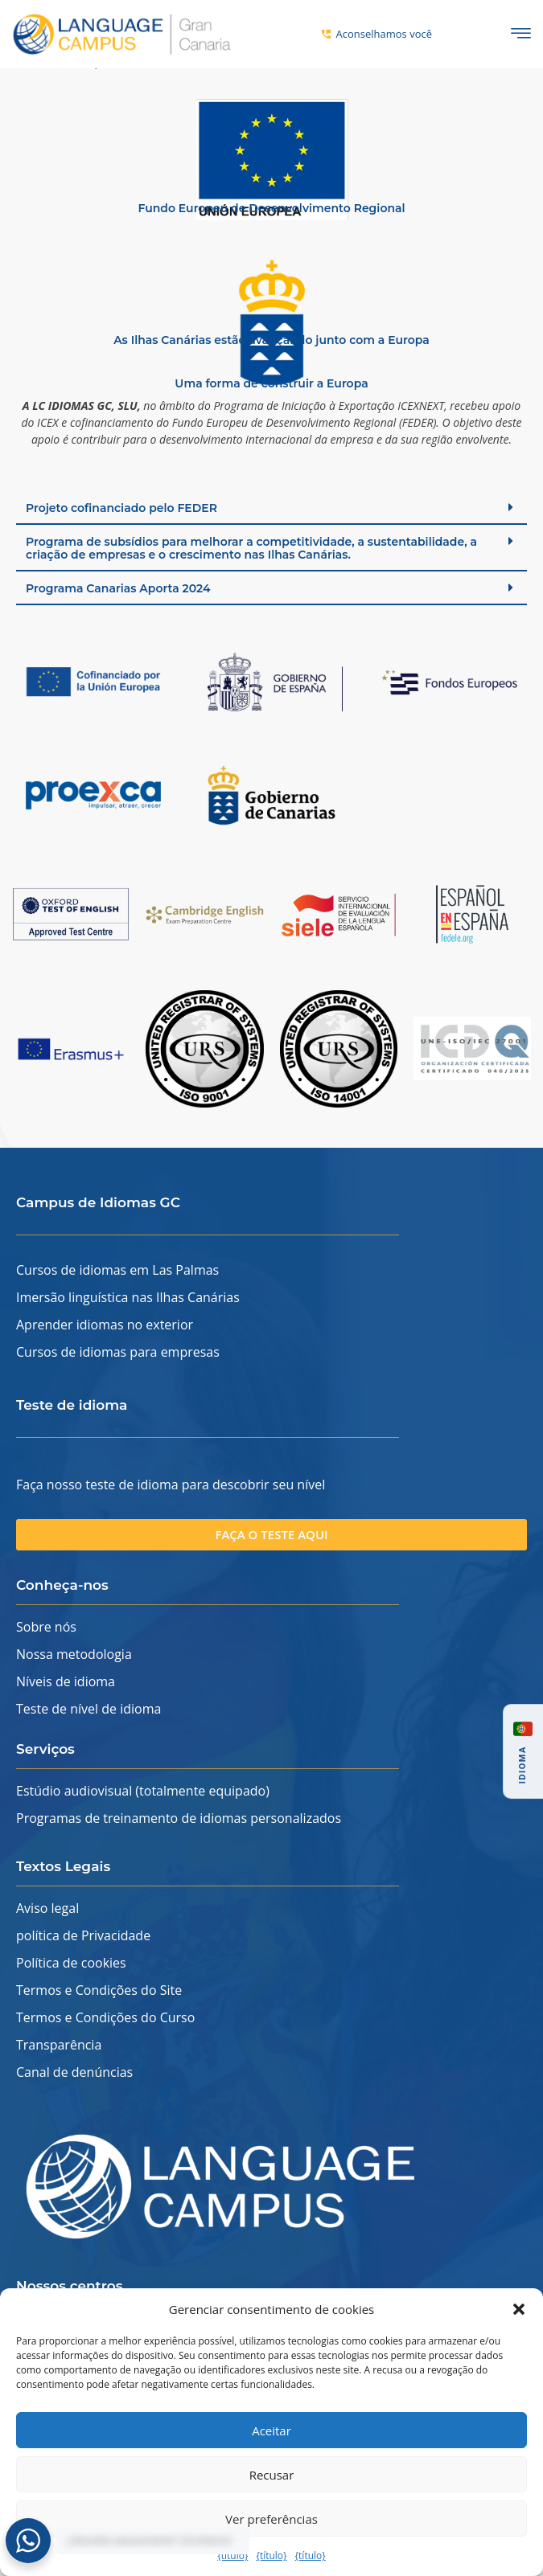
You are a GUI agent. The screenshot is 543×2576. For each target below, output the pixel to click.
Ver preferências (271, 2519)
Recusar (271, 2475)
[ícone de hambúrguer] (521, 34)
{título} (232, 2555)
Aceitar (271, 2430)
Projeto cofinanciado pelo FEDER (121, 525)
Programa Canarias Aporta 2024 (118, 606)
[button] (519, 2309)
